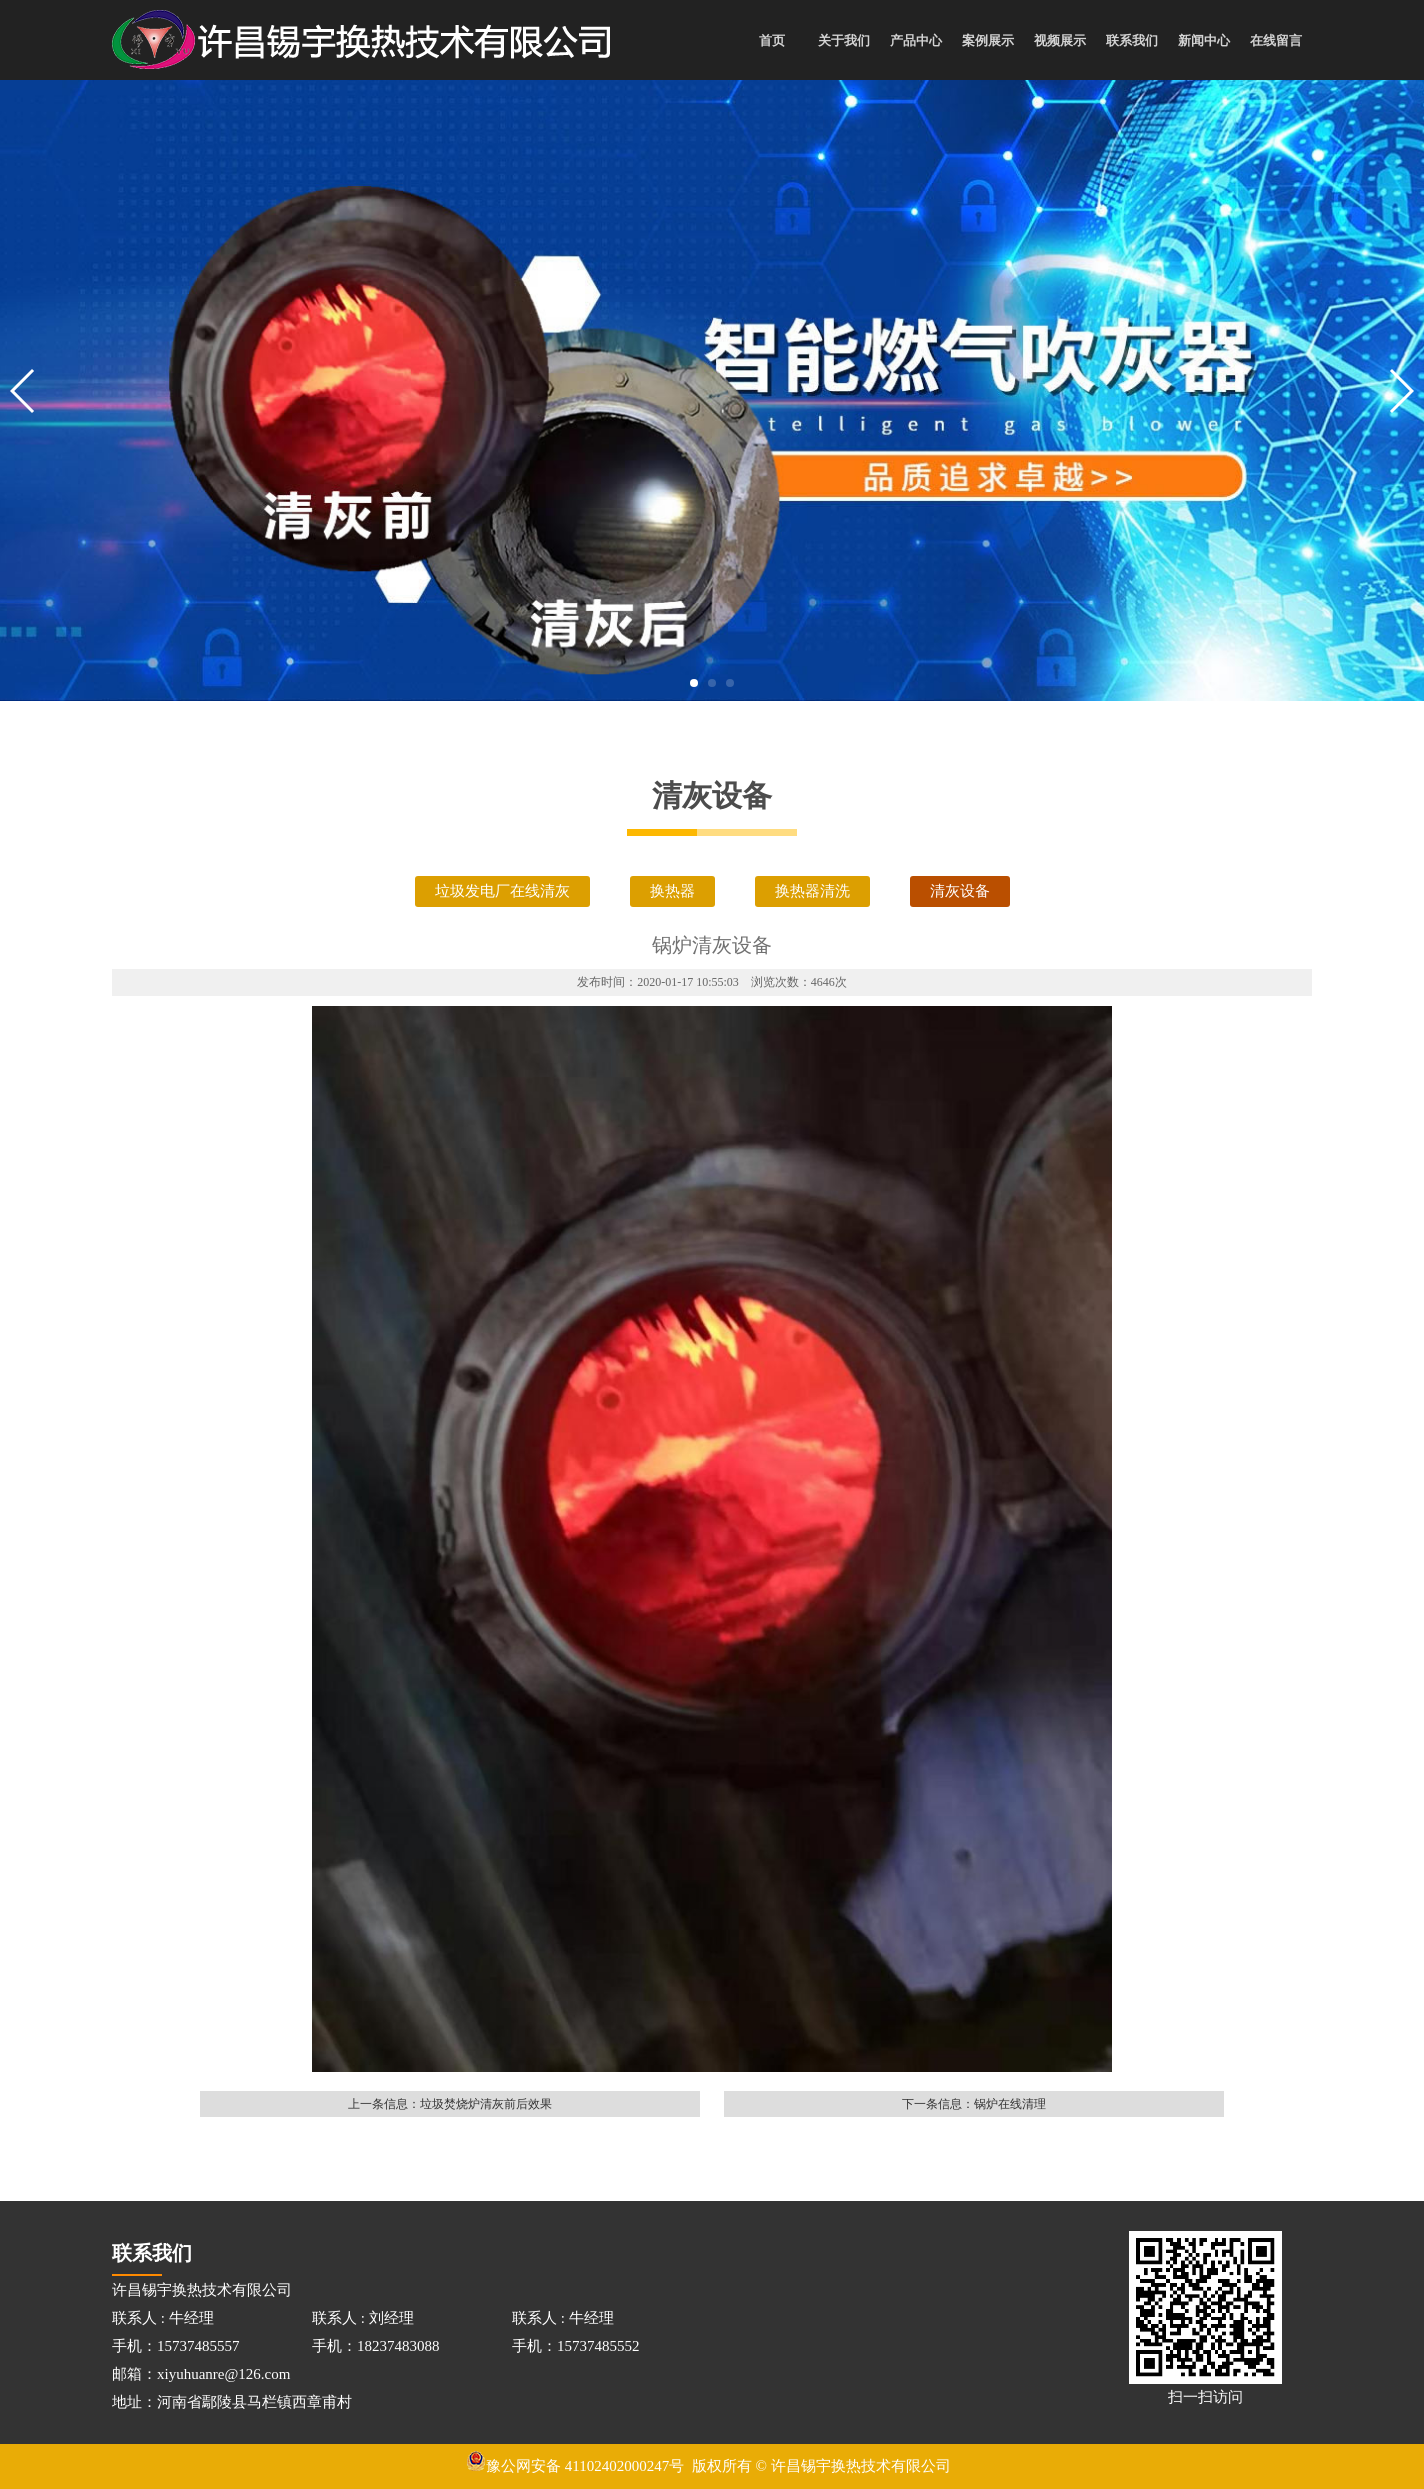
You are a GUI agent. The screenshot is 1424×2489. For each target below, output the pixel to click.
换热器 (672, 891)
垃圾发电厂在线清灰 (502, 891)
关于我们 (844, 40)
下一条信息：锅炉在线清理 (974, 2104)
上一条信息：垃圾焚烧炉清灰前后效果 (450, 2104)
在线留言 (1276, 40)
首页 (772, 40)
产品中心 (916, 40)
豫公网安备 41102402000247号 (575, 2466)
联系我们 (1132, 40)
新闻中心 (1204, 40)
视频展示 (1060, 40)
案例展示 (988, 40)
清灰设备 (960, 891)
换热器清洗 (812, 891)
